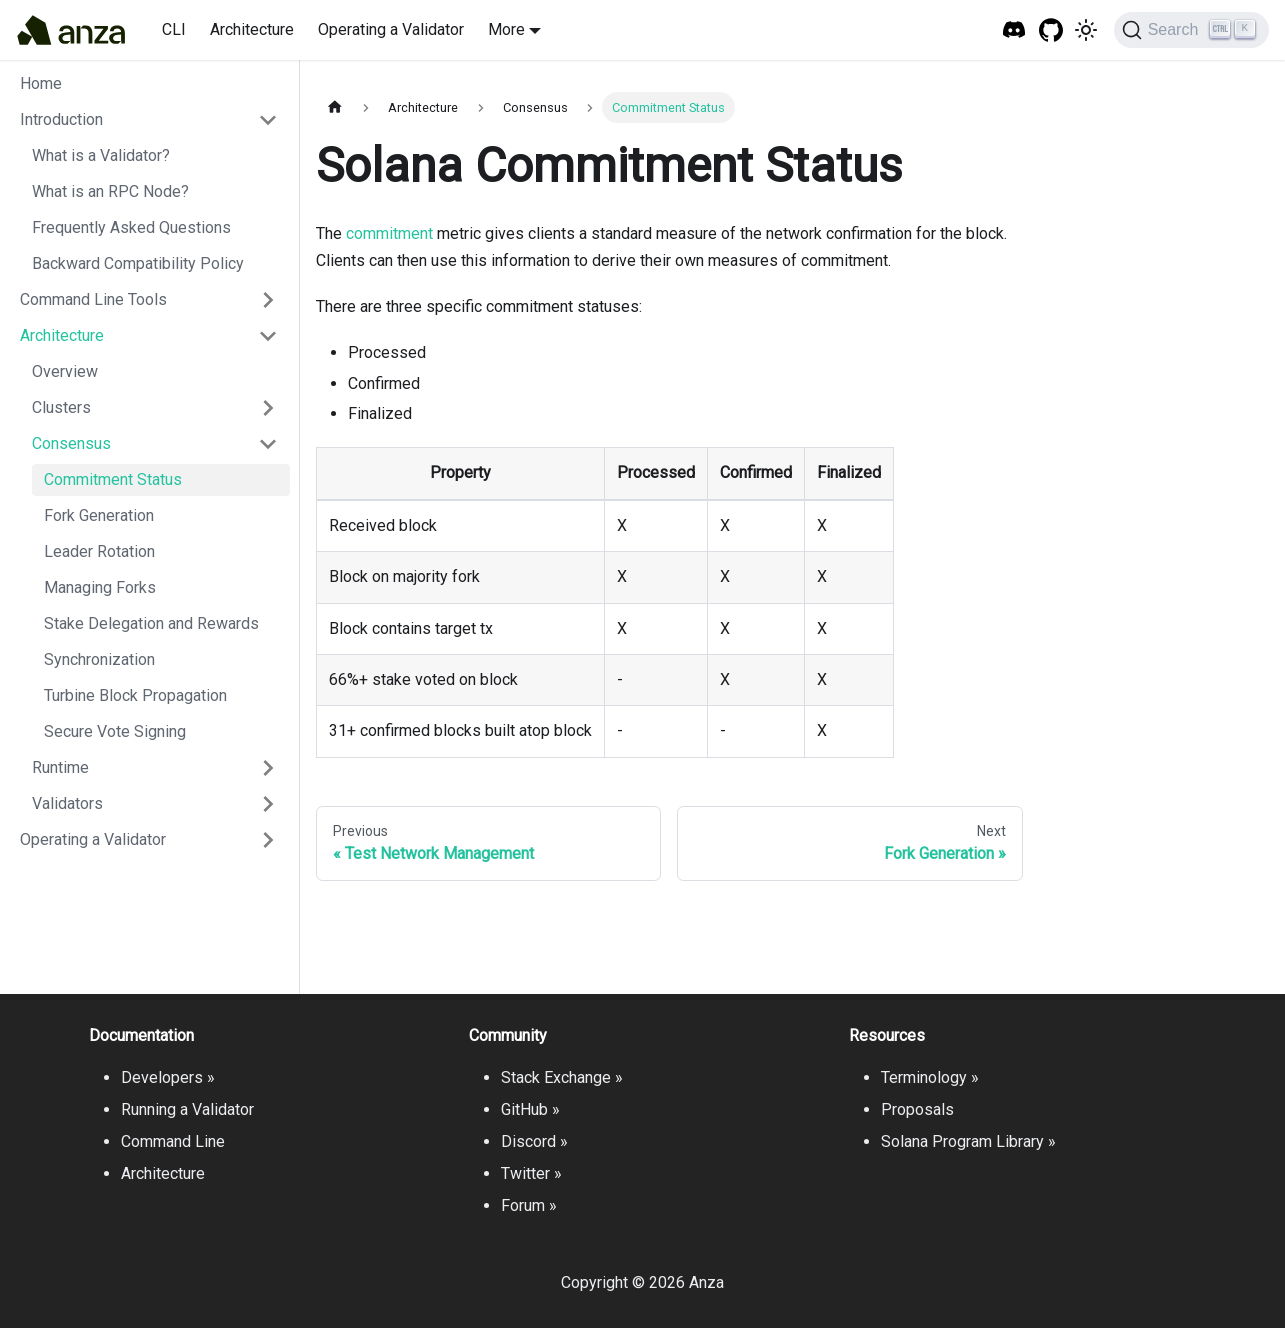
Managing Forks (100, 587)
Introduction (61, 119)
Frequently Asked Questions (131, 227)
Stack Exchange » (562, 1077)
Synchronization (99, 659)
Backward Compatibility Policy (138, 263)
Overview (65, 371)
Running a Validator (187, 1109)
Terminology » (930, 1077)
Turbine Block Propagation (135, 695)
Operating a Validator (391, 29)
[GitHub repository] (1051, 30)
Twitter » (531, 1173)
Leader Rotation (99, 551)
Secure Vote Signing (115, 731)
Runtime (60, 767)
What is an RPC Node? (110, 191)
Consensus (71, 443)
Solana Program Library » (968, 1141)
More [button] (506, 29)
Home (41, 83)
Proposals (917, 1109)
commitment (389, 233)
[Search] (1191, 30)
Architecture (252, 29)
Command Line (173, 1141)
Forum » (529, 1205)
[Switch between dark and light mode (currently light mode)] (1086, 30)
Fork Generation (99, 515)
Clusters (61, 407)
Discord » (534, 1141)
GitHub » (530, 1109)
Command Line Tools (93, 299)
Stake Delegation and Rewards (151, 623)
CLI (174, 29)
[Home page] (335, 107)
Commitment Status (113, 479)
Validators (67, 803)
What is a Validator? (101, 155)
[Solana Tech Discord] (1014, 30)
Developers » (168, 1077)
